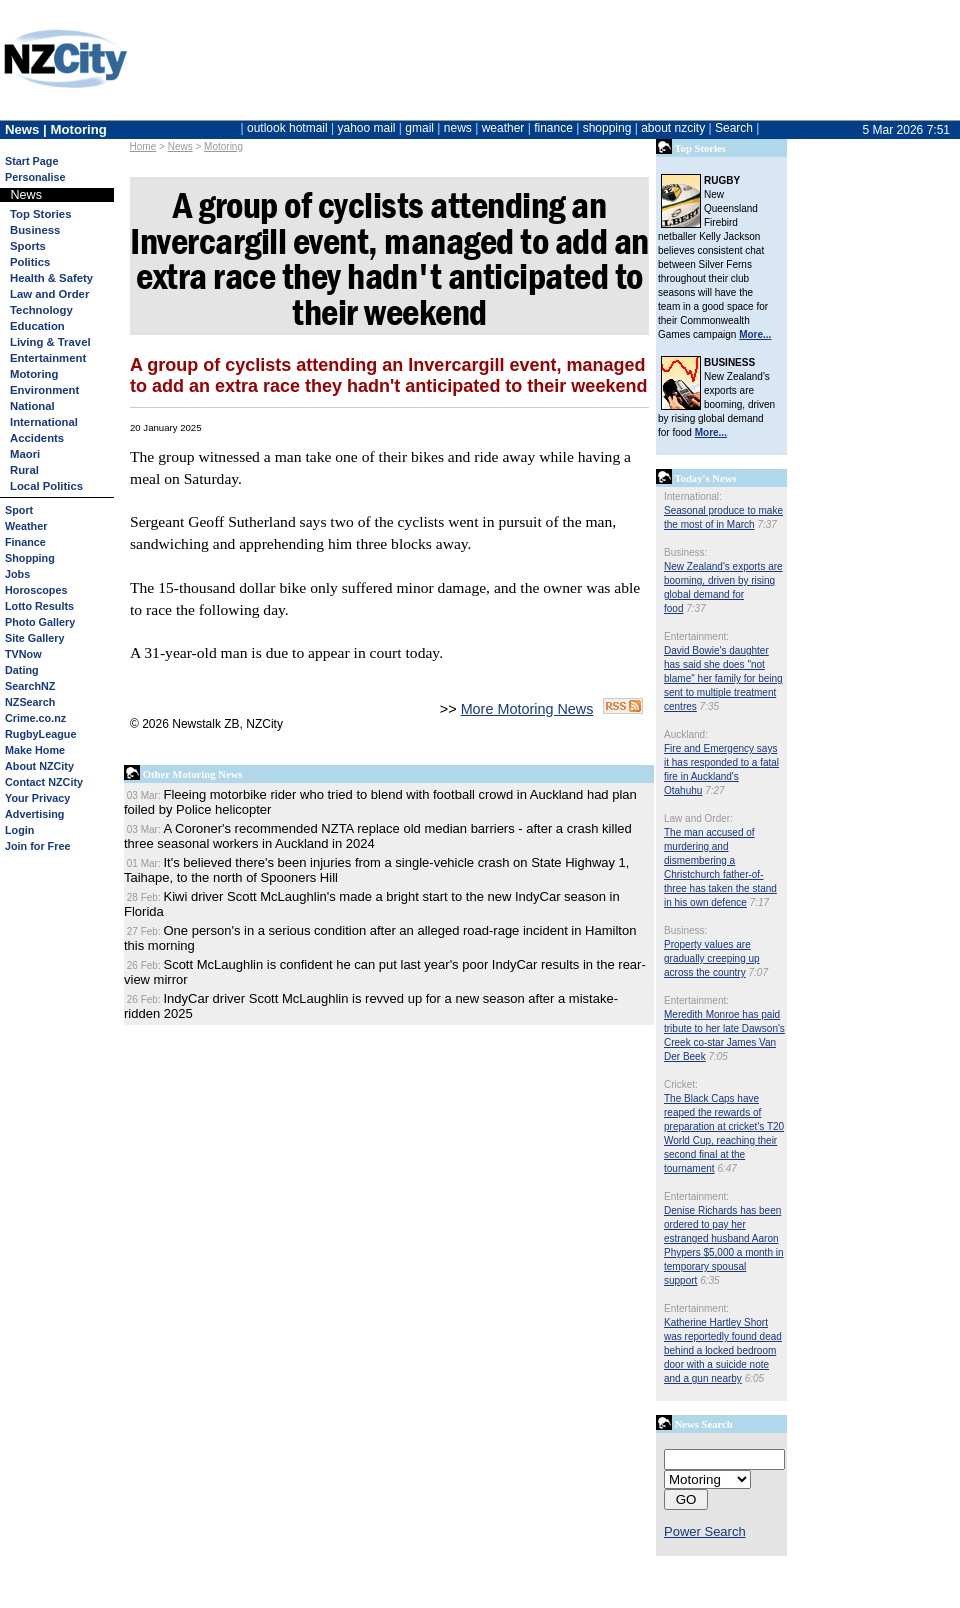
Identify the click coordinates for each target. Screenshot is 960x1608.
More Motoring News (527, 709)
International (44, 422)
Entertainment (48, 358)
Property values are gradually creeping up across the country (712, 958)
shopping (607, 128)
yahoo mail (367, 128)
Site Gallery (34, 638)
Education (37, 326)
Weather (26, 526)
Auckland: (686, 734)
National (32, 406)
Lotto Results (39, 606)
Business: (685, 552)
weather (503, 128)
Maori (25, 454)
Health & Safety (51, 278)
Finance (25, 542)
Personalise (35, 177)
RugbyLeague (40, 734)
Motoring (223, 146)
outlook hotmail (287, 128)
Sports (28, 246)
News (180, 146)
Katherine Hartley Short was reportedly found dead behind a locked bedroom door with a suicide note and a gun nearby (723, 1350)
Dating (22, 670)
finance (553, 128)
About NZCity (39, 766)
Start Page (31, 161)
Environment (44, 390)
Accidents (37, 438)
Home (143, 146)
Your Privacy (37, 798)
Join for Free (37, 846)
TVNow (23, 654)
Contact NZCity (44, 782)
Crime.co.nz (35, 718)
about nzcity (673, 128)
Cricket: (681, 1084)
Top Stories (40, 214)
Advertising (34, 814)
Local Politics (46, 486)
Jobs (17, 574)
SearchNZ (30, 686)
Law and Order (49, 294)
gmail (419, 128)
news (458, 128)
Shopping (30, 558)
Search (734, 128)
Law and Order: (698, 818)
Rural (24, 470)
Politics (30, 262)
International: (693, 496)
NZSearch (30, 702)
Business (35, 230)
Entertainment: (696, 636)
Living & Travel (50, 342)
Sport (19, 510)
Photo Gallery (40, 622)
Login (19, 830)
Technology (41, 310)
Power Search (705, 1531)
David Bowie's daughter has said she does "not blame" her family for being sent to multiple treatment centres (723, 678)
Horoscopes (36, 590)
